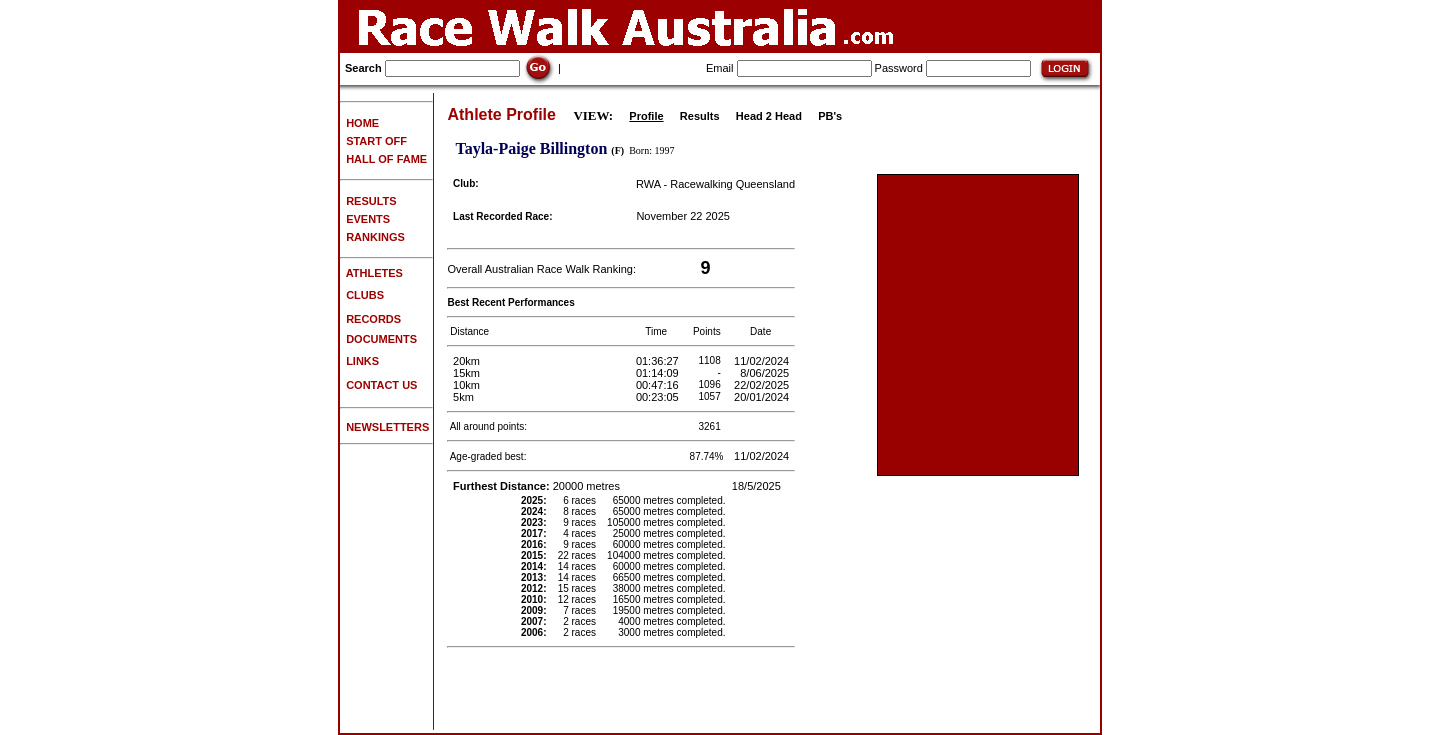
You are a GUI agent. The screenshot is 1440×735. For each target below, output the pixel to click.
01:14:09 (659, 373)
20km (466, 361)
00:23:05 (659, 397)
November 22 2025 (683, 216)
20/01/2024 (763, 397)
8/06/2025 (766, 373)
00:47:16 (659, 385)
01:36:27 (659, 361)
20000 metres (538, 486)
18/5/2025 (758, 486)
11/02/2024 (763, 361)
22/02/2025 (763, 385)
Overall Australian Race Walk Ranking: (541, 269)
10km (466, 385)
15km (466, 373)
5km (463, 397)
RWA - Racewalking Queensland (715, 184)
